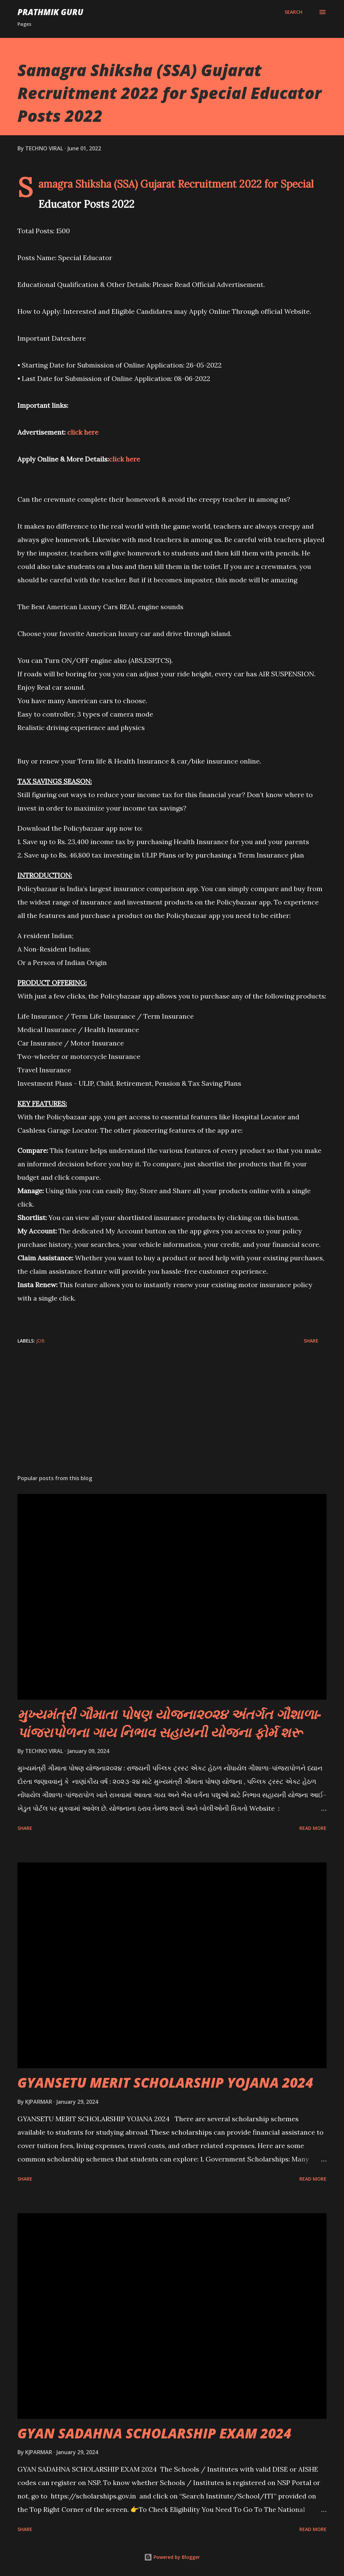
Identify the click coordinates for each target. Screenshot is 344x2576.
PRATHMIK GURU (50, 11)
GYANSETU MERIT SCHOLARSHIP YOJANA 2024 (165, 2082)
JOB (40, 1341)
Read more (313, 1828)
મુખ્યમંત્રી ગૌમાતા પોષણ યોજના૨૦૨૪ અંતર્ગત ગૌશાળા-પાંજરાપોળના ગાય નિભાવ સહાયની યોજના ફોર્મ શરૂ (169, 1723)
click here (82, 432)
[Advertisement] (172, 1417)
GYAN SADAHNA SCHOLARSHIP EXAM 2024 (154, 2433)
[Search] (293, 12)
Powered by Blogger (172, 2557)
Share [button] (311, 1341)
